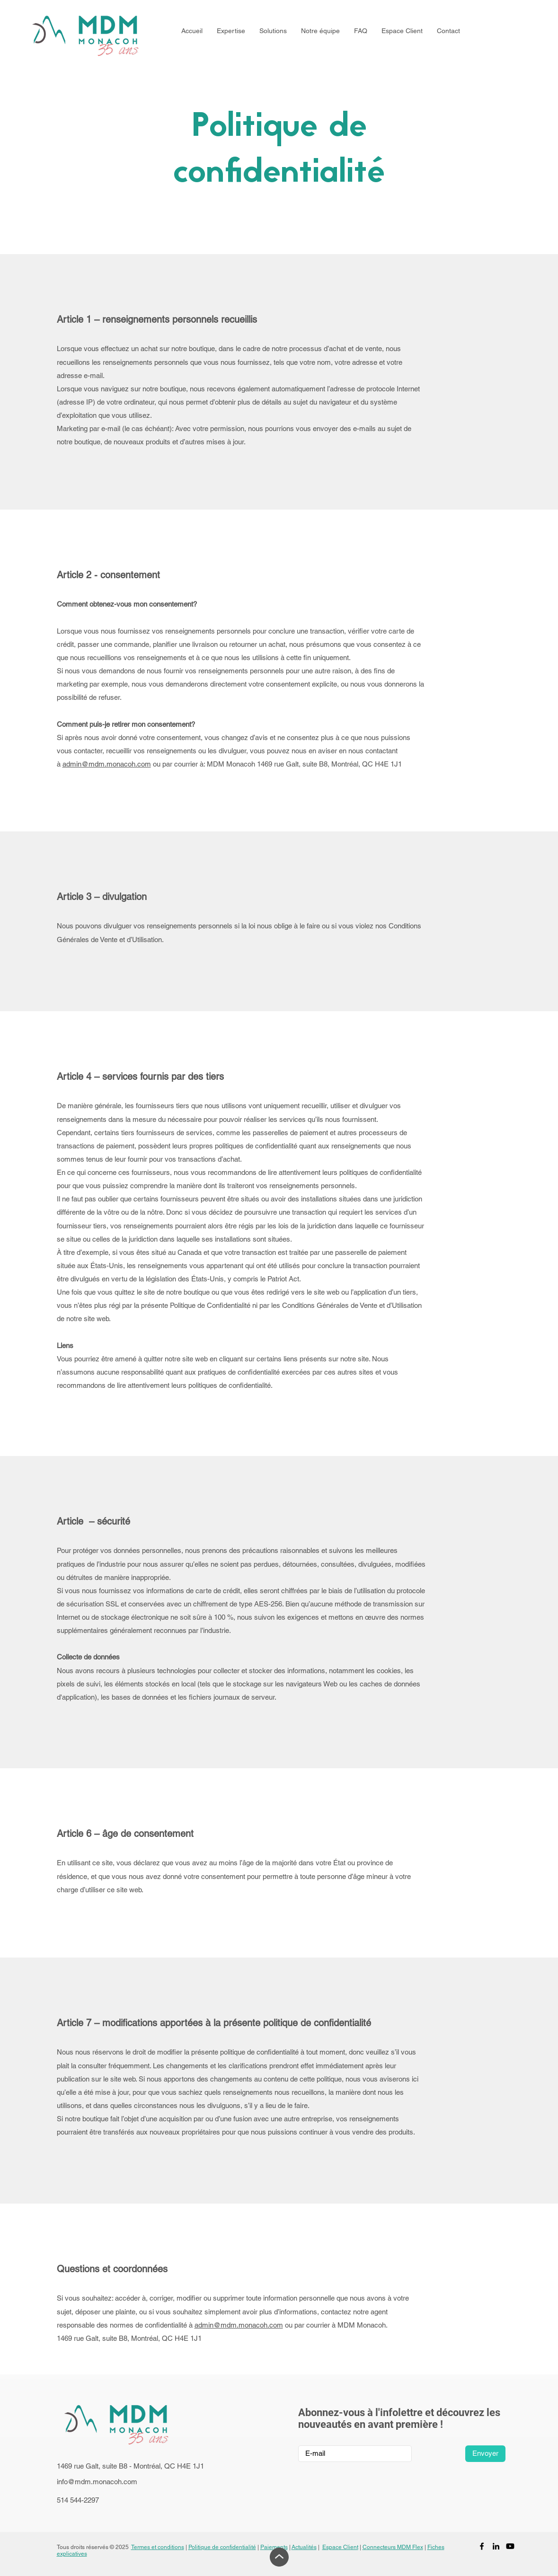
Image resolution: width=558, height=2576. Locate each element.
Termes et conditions (157, 2547)
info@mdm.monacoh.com (97, 2482)
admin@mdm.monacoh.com (106, 764)
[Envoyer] (485, 2453)
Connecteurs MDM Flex (393, 2547)
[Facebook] (482, 2546)
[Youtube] (510, 2546)
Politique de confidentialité (222, 2547)
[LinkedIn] (496, 2546)
